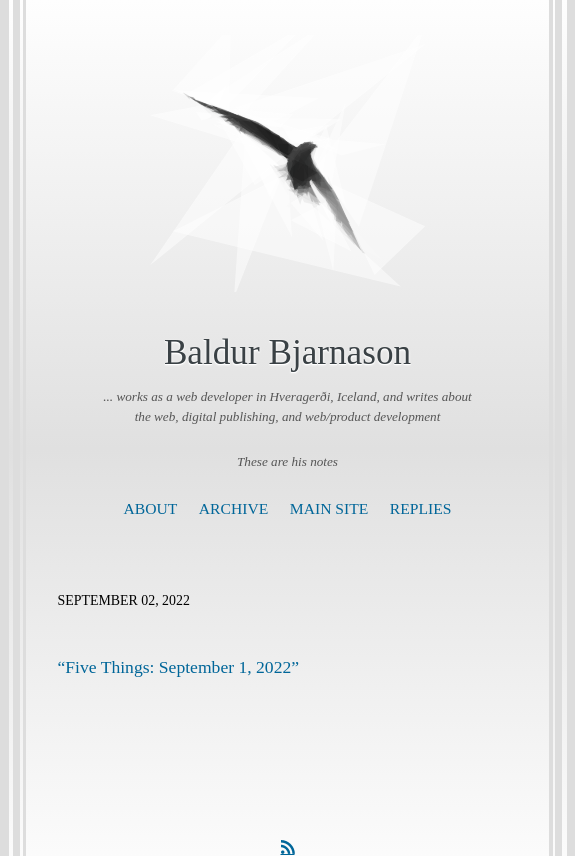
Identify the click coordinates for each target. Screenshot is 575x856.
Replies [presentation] (421, 508)
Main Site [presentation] (329, 508)
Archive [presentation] (233, 508)
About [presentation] (151, 508)
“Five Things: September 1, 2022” (179, 667)
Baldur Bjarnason (287, 352)
